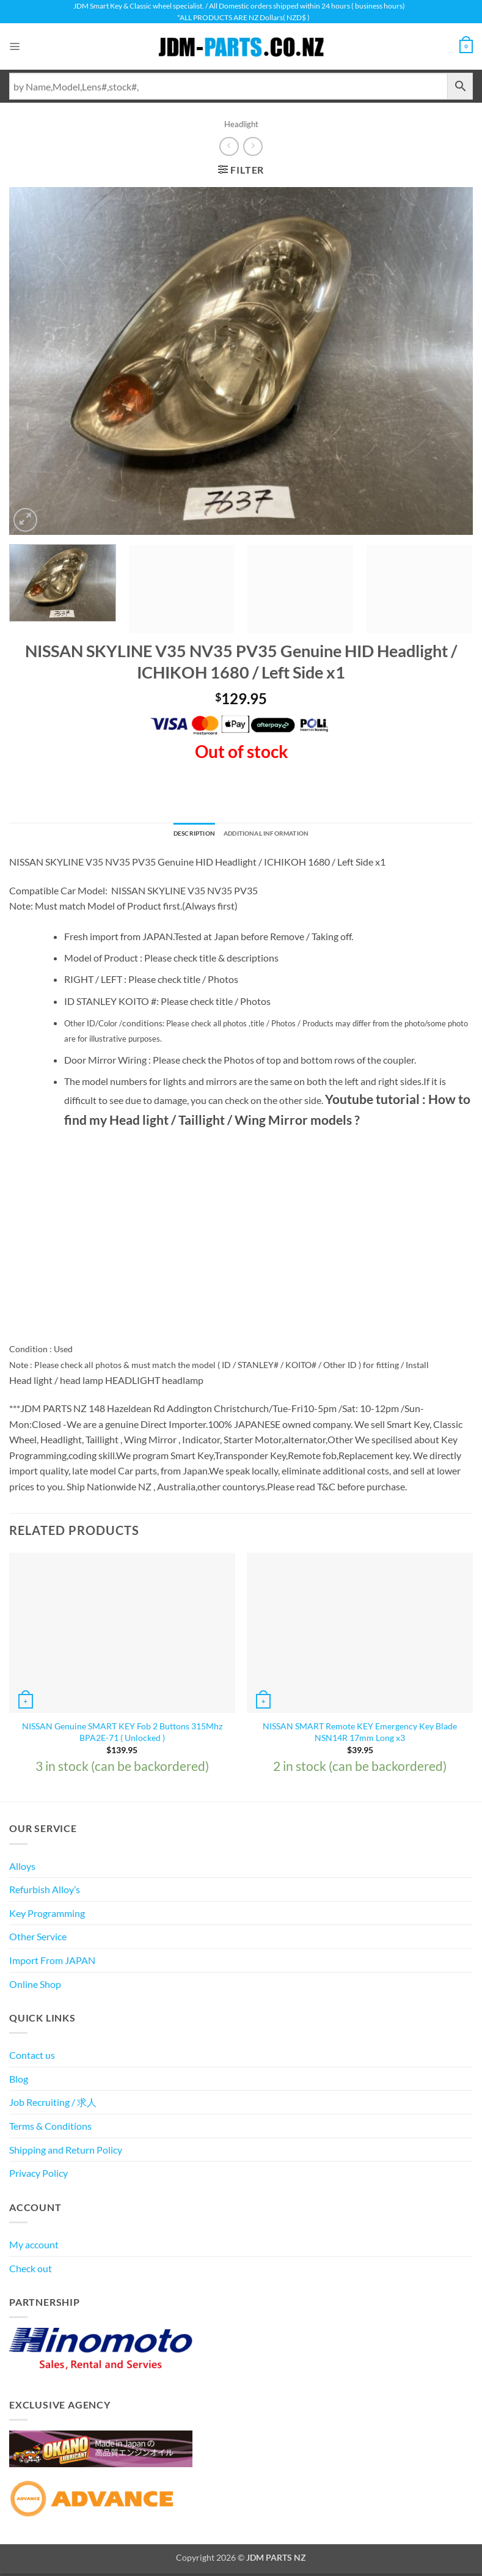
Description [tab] (181, 835)
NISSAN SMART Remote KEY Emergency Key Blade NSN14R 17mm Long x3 (360, 1735)
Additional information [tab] (272, 835)
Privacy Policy (38, 2176)
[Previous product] (252, 146)
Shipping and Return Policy (65, 2152)
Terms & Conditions (50, 2129)
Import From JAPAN (52, 1963)
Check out (30, 2270)
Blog (18, 2081)
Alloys (22, 1868)
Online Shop (35, 1986)
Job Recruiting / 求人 (53, 2105)
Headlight (241, 124)
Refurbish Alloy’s (44, 1892)
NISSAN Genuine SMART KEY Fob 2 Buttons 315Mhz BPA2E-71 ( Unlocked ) (122, 1735)
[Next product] (228, 146)
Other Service (38, 1939)
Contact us (32, 2058)
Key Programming (47, 1915)
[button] (16, 47)
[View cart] (464, 46)
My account (34, 2247)
